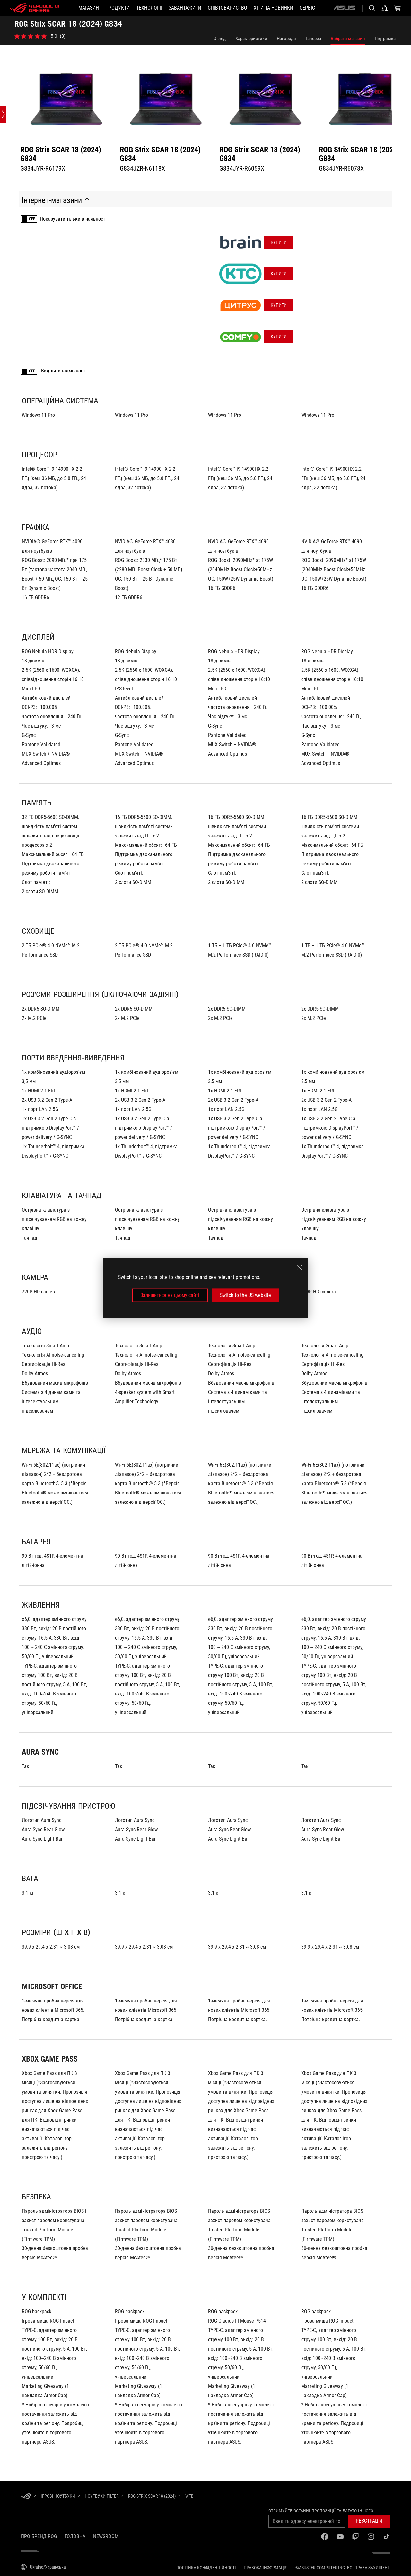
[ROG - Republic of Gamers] (35, 8)
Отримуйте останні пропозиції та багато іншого (320, 2510)
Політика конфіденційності (206, 2567)
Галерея (313, 38)
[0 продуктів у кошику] (397, 8)
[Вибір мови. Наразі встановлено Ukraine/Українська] (43, 2567)
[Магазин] (88, 8)
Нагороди (286, 38)
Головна (75, 2536)
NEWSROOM (105, 2536)
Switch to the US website (245, 1295)
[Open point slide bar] (3, 114)
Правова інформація (266, 2567)
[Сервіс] (307, 8)
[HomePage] (26, 2496)
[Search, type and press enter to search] (372, 8)
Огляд (220, 38)
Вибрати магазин (348, 38)
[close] (299, 1267)
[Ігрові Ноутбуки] (58, 2496)
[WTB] (189, 2496)
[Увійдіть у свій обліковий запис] (385, 8)
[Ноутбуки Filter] (101, 2496)
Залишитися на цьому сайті (169, 1295)
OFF (32, 219)
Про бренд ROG (39, 2536)
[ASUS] (344, 8)
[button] (117, 8)
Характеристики (251, 38)
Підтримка (385, 38)
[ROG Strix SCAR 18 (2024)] (152, 2496)
